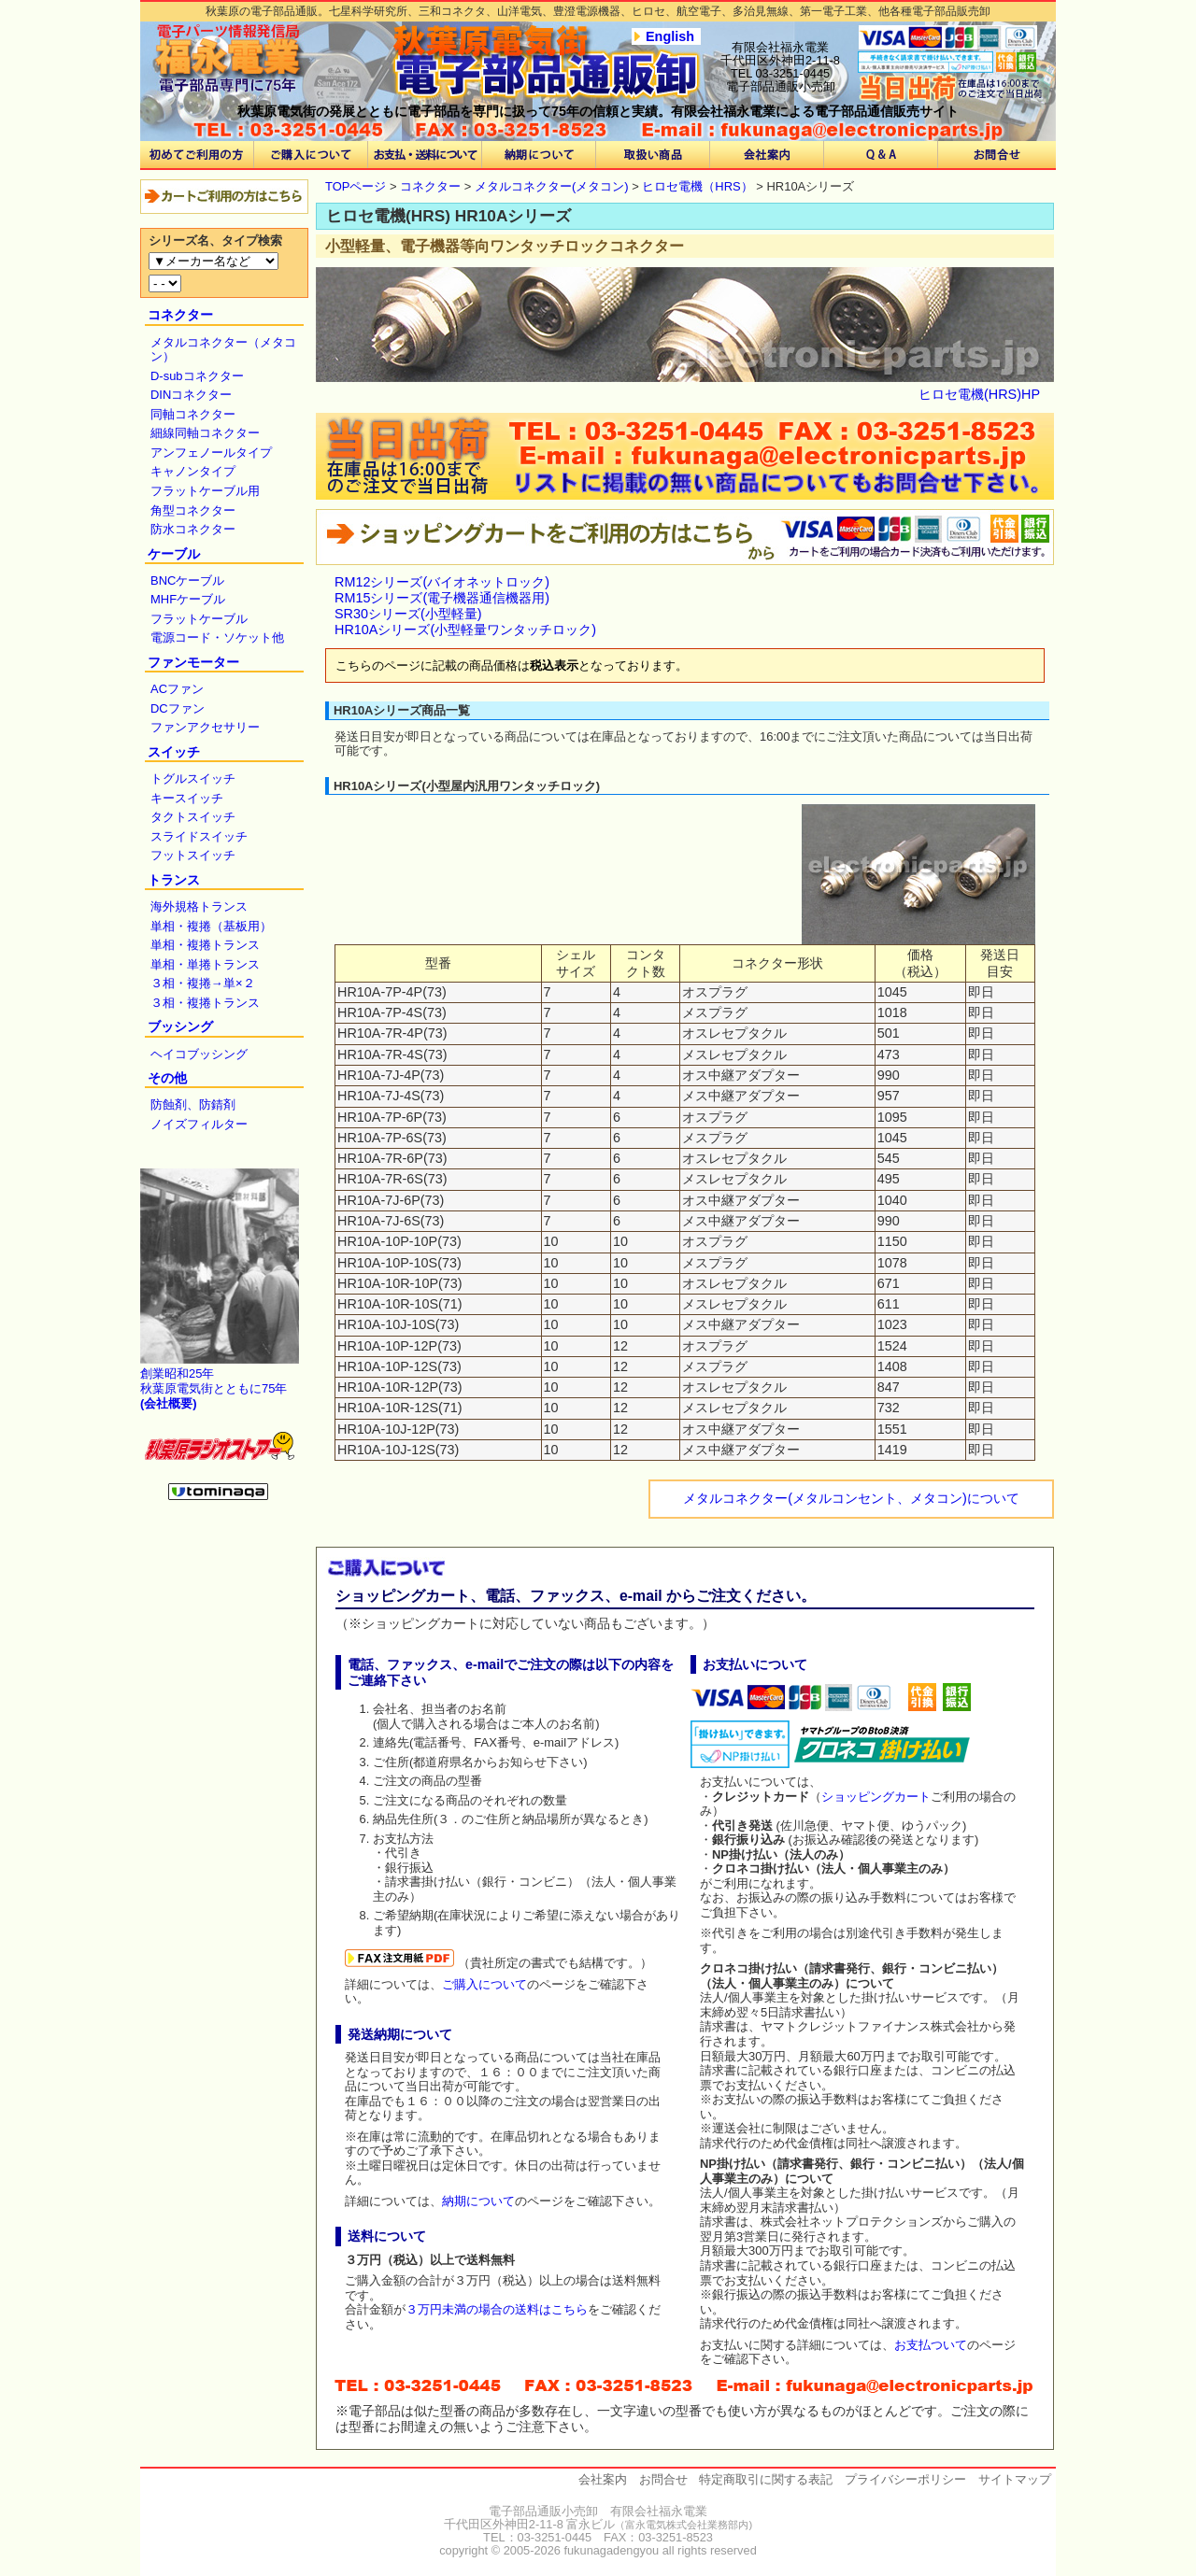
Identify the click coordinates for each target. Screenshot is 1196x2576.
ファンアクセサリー (205, 727)
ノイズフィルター (199, 1124)
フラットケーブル (199, 619)
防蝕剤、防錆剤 (192, 1104)
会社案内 (602, 2479)
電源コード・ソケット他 (217, 637)
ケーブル (174, 553)
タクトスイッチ (192, 817)
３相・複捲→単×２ (202, 983)
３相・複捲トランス (205, 1003)
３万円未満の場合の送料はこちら (497, 2309)
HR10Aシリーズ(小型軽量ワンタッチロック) (465, 629)
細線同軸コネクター (205, 433)
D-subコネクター (197, 376)
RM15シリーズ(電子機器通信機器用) (442, 597)
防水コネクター (192, 529)
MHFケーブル (187, 599)
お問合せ (663, 2479)
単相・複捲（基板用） (211, 926)
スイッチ (174, 751)
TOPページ (355, 186)
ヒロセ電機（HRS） (697, 186)
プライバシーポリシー (905, 2479)
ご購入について (484, 1984)
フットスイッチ (192, 855)
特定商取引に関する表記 (766, 2479)
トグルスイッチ (192, 778)
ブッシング (180, 1026)
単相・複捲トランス (205, 945)
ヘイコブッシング (199, 1054)
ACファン (177, 689)
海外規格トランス (199, 906)
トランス (174, 879)
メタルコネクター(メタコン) (552, 186)
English (670, 36)
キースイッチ (186, 798)
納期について (478, 2201)
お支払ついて (930, 2345)
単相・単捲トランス (205, 964)
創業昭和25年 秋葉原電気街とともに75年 (213, 1387)
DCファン (177, 708)
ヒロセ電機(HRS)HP (979, 394)
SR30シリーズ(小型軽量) (408, 613)
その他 (167, 1077)
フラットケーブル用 (205, 491)
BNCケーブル (187, 580)
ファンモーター (193, 662)
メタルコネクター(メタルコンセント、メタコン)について (851, 1498)
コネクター (180, 314)
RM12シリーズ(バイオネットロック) (442, 581)
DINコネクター (191, 395)
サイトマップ (1014, 2479)
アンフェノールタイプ (211, 453)
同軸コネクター (192, 414)
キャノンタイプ (192, 471)
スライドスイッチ (199, 836)
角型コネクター (192, 510)
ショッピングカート (876, 1797)
